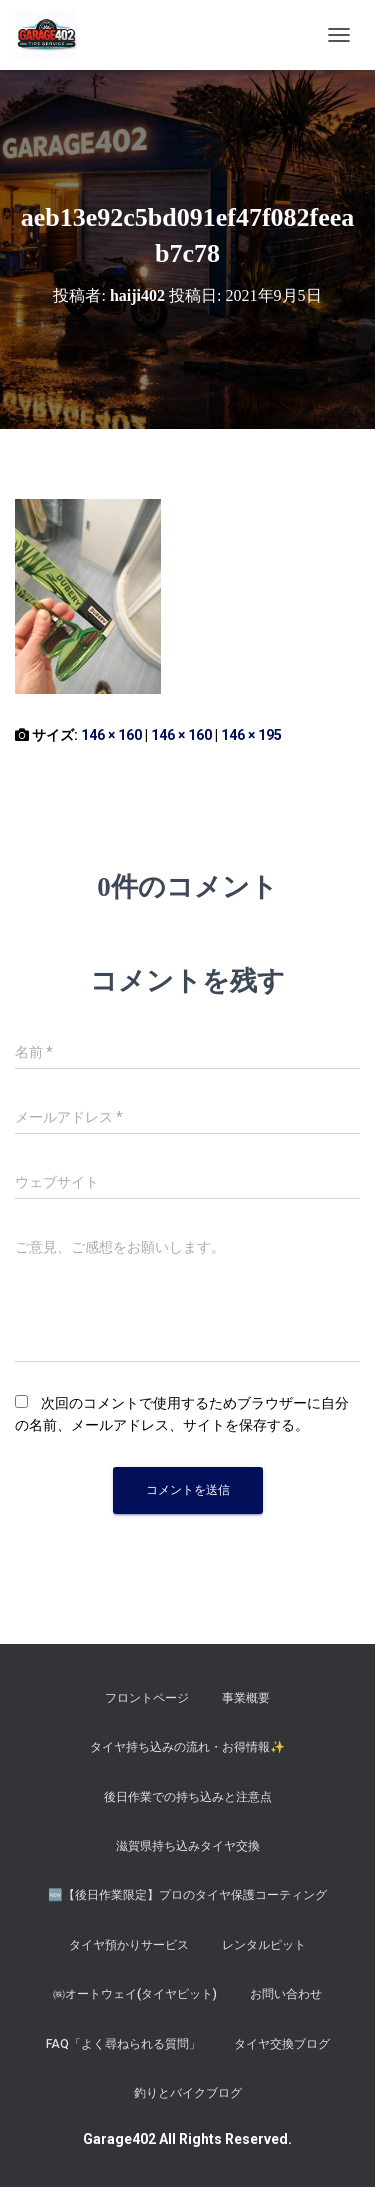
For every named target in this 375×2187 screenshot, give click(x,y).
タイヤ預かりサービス (129, 1945)
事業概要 (246, 1698)
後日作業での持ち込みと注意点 (188, 1797)
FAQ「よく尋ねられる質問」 (123, 2044)
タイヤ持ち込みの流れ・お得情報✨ (187, 1747)
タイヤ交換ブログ (282, 2044)
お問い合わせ (286, 1994)
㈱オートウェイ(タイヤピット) (135, 1994)
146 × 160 (111, 735)
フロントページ (147, 1698)
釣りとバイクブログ (188, 2093)
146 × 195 (251, 735)
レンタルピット (264, 1945)
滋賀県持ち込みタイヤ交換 (188, 1846)
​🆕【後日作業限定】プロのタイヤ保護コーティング (187, 1895)
